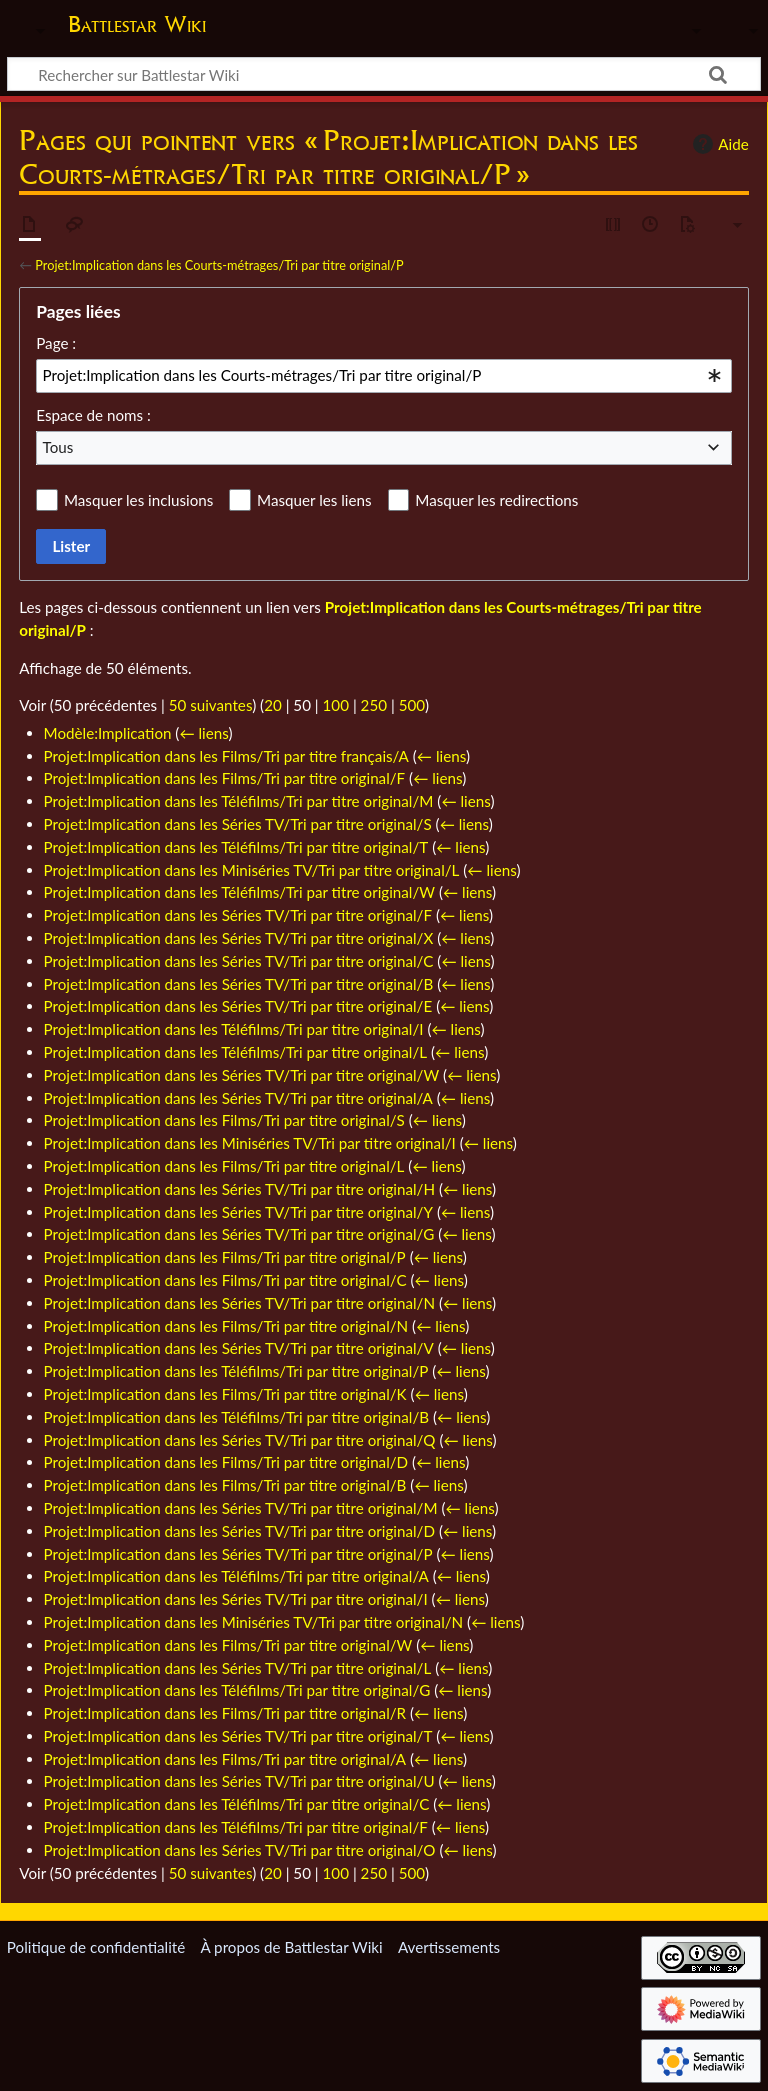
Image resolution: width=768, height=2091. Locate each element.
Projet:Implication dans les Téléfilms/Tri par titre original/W (240, 892)
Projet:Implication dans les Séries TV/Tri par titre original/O (240, 1850)
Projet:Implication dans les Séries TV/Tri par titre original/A (238, 1098)
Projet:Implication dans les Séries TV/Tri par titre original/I (236, 1599)
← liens (203, 733)
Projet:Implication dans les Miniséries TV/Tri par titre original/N (254, 1622)
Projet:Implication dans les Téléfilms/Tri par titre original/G (237, 1690)
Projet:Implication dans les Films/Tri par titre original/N (226, 1326)
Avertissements (449, 1947)
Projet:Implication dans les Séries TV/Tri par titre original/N (240, 1303)
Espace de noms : (93, 415)
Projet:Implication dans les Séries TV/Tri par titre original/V (239, 1348)
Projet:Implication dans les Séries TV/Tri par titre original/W (242, 1075)
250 (374, 705)
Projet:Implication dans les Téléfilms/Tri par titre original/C (237, 1804)
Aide (718, 144)
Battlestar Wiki (137, 24)
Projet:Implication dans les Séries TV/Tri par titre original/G (239, 1234)
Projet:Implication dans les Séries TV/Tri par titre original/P (238, 1554)
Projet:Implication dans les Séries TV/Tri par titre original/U (239, 1781)
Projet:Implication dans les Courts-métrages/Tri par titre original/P (219, 265)
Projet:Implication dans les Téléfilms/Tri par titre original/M (239, 801)
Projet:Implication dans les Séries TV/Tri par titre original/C (239, 961)
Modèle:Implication (108, 733)
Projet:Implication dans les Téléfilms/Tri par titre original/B (237, 1417)
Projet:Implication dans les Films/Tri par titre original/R (225, 1713)
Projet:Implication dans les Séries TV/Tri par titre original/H (240, 1189)
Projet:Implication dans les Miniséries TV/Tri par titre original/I (250, 1143)
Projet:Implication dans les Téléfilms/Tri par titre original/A (236, 1576)
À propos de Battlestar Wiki (291, 1947)
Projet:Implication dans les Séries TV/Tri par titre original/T (238, 1736)
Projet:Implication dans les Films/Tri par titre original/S (224, 1120)
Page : (56, 343)
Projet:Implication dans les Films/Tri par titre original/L (224, 1166)
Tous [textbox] (58, 447)
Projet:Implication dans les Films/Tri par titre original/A (225, 1759)
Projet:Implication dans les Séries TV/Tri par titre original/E (238, 1006)
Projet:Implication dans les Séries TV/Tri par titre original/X (239, 938)
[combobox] (384, 376)
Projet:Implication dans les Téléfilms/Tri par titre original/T (236, 847)
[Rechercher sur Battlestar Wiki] (384, 74)
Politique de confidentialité (96, 1947)
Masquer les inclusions (138, 500)
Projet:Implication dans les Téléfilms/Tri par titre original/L (236, 1052)
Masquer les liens (314, 500)
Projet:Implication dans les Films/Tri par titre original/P (225, 1257)
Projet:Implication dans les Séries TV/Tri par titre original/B (239, 984)
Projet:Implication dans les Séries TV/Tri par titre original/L (238, 1668)
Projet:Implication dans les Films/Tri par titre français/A (226, 756)
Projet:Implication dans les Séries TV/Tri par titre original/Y (238, 1212)
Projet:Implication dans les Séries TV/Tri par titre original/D (239, 1531)
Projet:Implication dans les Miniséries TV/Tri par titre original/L (252, 870)
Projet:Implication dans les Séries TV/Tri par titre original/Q (240, 1440)
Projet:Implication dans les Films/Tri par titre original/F (225, 778)
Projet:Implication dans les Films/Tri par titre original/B (225, 1485)
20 (273, 705)
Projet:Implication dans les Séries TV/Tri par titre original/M (241, 1508)
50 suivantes (210, 705)
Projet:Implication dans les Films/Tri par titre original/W (228, 1645)
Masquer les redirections (496, 500)
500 (412, 705)
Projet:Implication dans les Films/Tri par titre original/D (226, 1462)
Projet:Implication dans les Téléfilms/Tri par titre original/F (236, 1827)
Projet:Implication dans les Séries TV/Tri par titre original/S (238, 824)
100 (336, 705)
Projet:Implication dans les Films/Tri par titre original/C (225, 1280)
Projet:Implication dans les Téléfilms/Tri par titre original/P (236, 1371)
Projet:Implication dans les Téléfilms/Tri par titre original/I (234, 1029)
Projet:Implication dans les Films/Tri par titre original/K (225, 1394)
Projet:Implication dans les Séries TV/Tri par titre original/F (238, 915)
